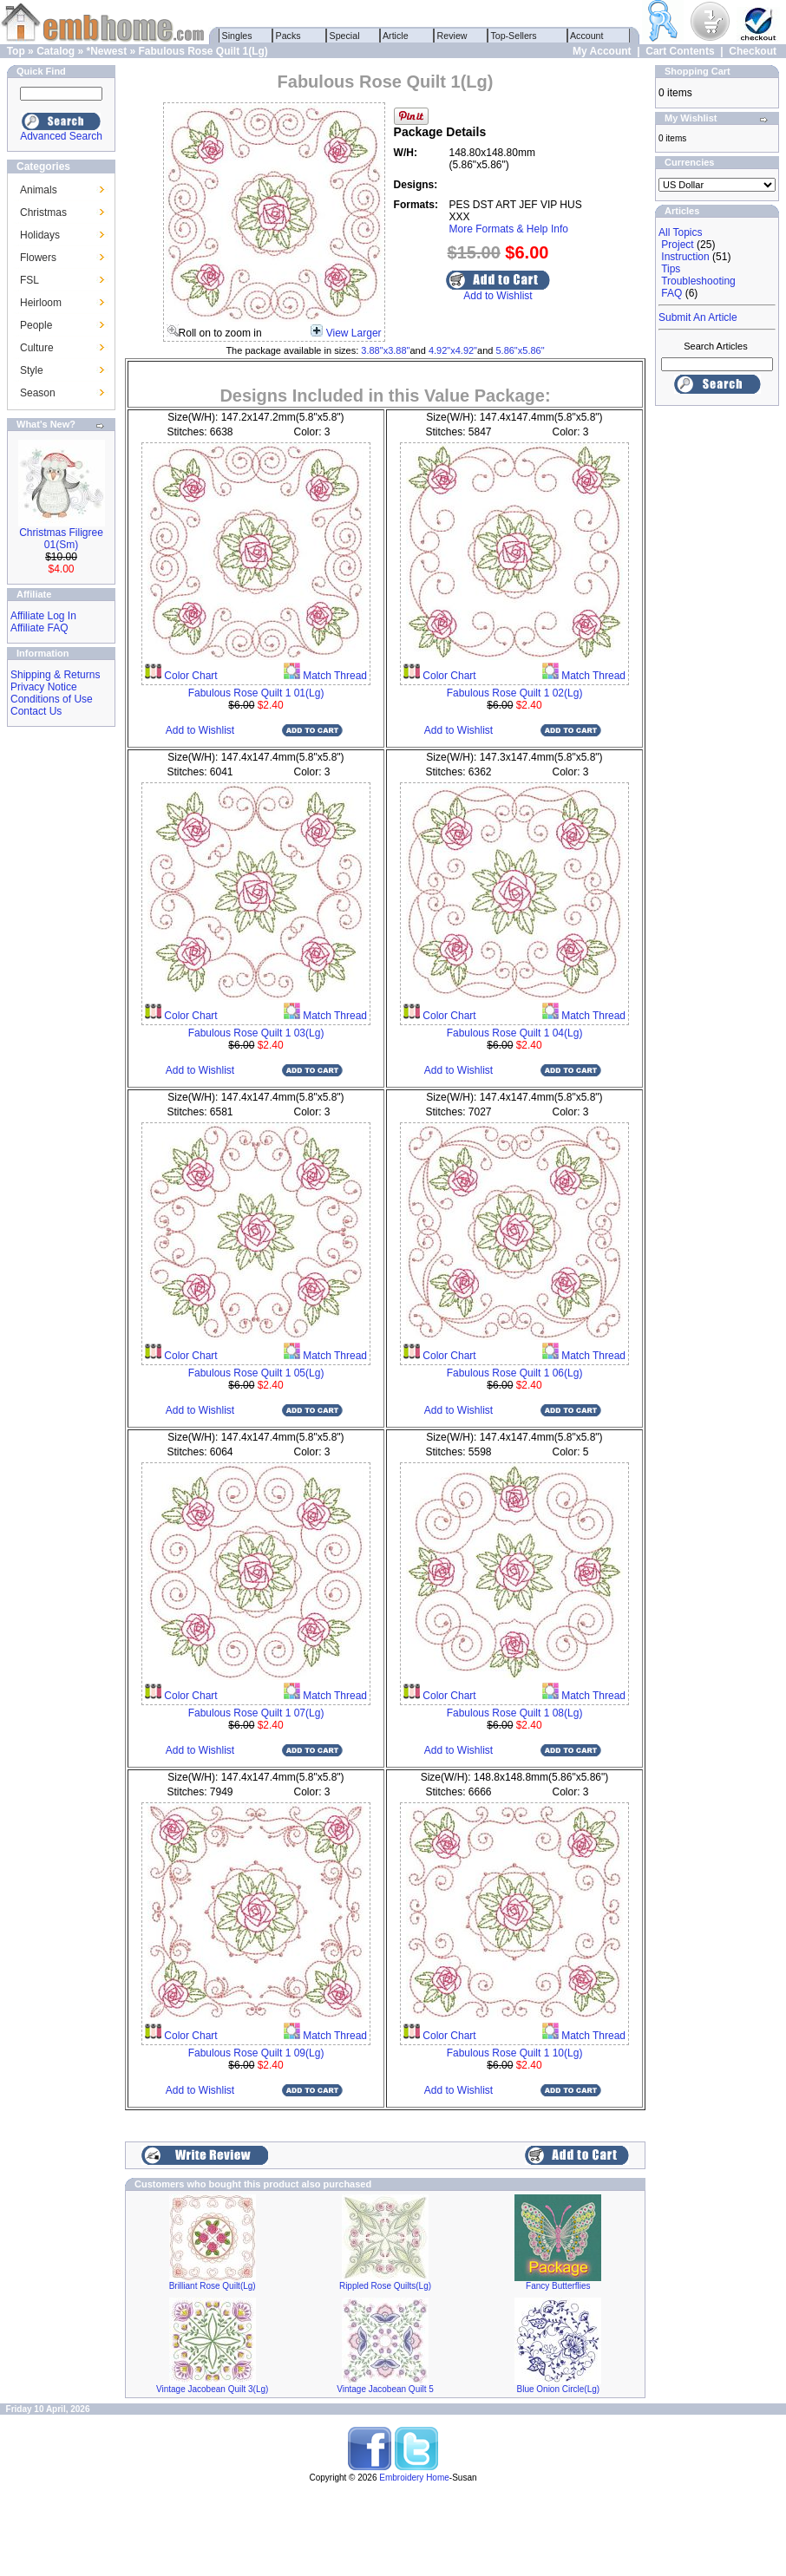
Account (587, 35)
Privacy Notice (43, 687)
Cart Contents (679, 51)
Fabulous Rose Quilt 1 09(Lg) (256, 2053)
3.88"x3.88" (385, 350)
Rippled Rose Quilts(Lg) (385, 2286)
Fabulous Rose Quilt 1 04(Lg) (515, 1033)
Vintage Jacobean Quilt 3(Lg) (212, 2389)
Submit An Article (697, 317)
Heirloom (41, 303)
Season (38, 393)
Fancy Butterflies (558, 2286)
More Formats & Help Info (508, 229)
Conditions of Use (51, 699)
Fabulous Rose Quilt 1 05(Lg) (256, 1373)
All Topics (680, 232)
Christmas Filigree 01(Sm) (61, 538)
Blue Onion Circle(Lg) (558, 2389)
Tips (670, 269)
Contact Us (36, 711)
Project (677, 245)
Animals (38, 190)
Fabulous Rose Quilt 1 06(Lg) (515, 1373)
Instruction (685, 257)
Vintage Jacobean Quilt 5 (385, 2389)
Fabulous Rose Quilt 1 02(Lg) (515, 693)
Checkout (752, 51)
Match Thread (333, 676)
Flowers (38, 258)
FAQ (671, 293)
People (36, 325)
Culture (37, 348)
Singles (237, 35)
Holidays (40, 235)
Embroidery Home (414, 2477)
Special (345, 35)
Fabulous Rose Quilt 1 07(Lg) (256, 1713)
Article (396, 35)
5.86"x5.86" (519, 350)
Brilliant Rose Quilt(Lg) (212, 2286)
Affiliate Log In (43, 616)
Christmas (43, 212)
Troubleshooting (698, 281)
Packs (288, 35)
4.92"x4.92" (453, 350)
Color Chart (189, 676)
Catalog (55, 51)
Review (452, 35)
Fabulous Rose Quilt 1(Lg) (203, 51)
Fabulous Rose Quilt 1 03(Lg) (256, 1033)
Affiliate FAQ (39, 628)
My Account (602, 51)
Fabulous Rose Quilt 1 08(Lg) (515, 1713)
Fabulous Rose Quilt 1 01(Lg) (256, 693)
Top (16, 51)
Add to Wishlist (497, 296)
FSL (29, 280)
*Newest (106, 51)
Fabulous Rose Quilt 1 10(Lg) (515, 2053)
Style (31, 370)
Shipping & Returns (55, 675)
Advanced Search (61, 136)
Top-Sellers (514, 35)
